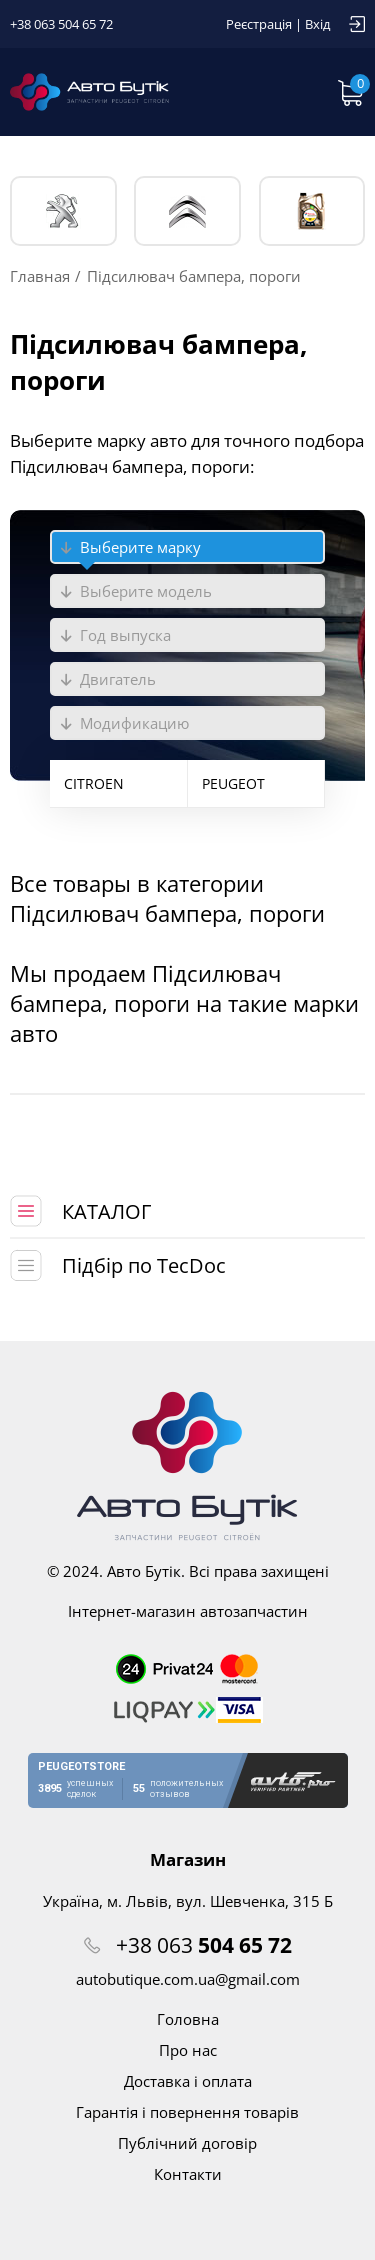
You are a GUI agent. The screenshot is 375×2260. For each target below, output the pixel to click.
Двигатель (118, 679)
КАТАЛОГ (106, 1211)
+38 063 (204, 1945)
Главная (40, 276)
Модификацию (134, 723)
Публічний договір (187, 2143)
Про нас (188, 2050)
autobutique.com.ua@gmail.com (188, 1979)
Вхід (317, 24)
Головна (188, 2019)
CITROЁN (187, 211)
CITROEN (94, 783)
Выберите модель (146, 591)
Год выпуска (125, 635)
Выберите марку (140, 547)
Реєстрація (259, 24)
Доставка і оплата (188, 2081)
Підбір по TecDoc (144, 1265)
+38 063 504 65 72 (61, 24)
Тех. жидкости (311, 211)
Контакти (188, 2174)
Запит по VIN (290, 92)
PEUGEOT (63, 211)
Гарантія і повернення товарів (187, 2112)
